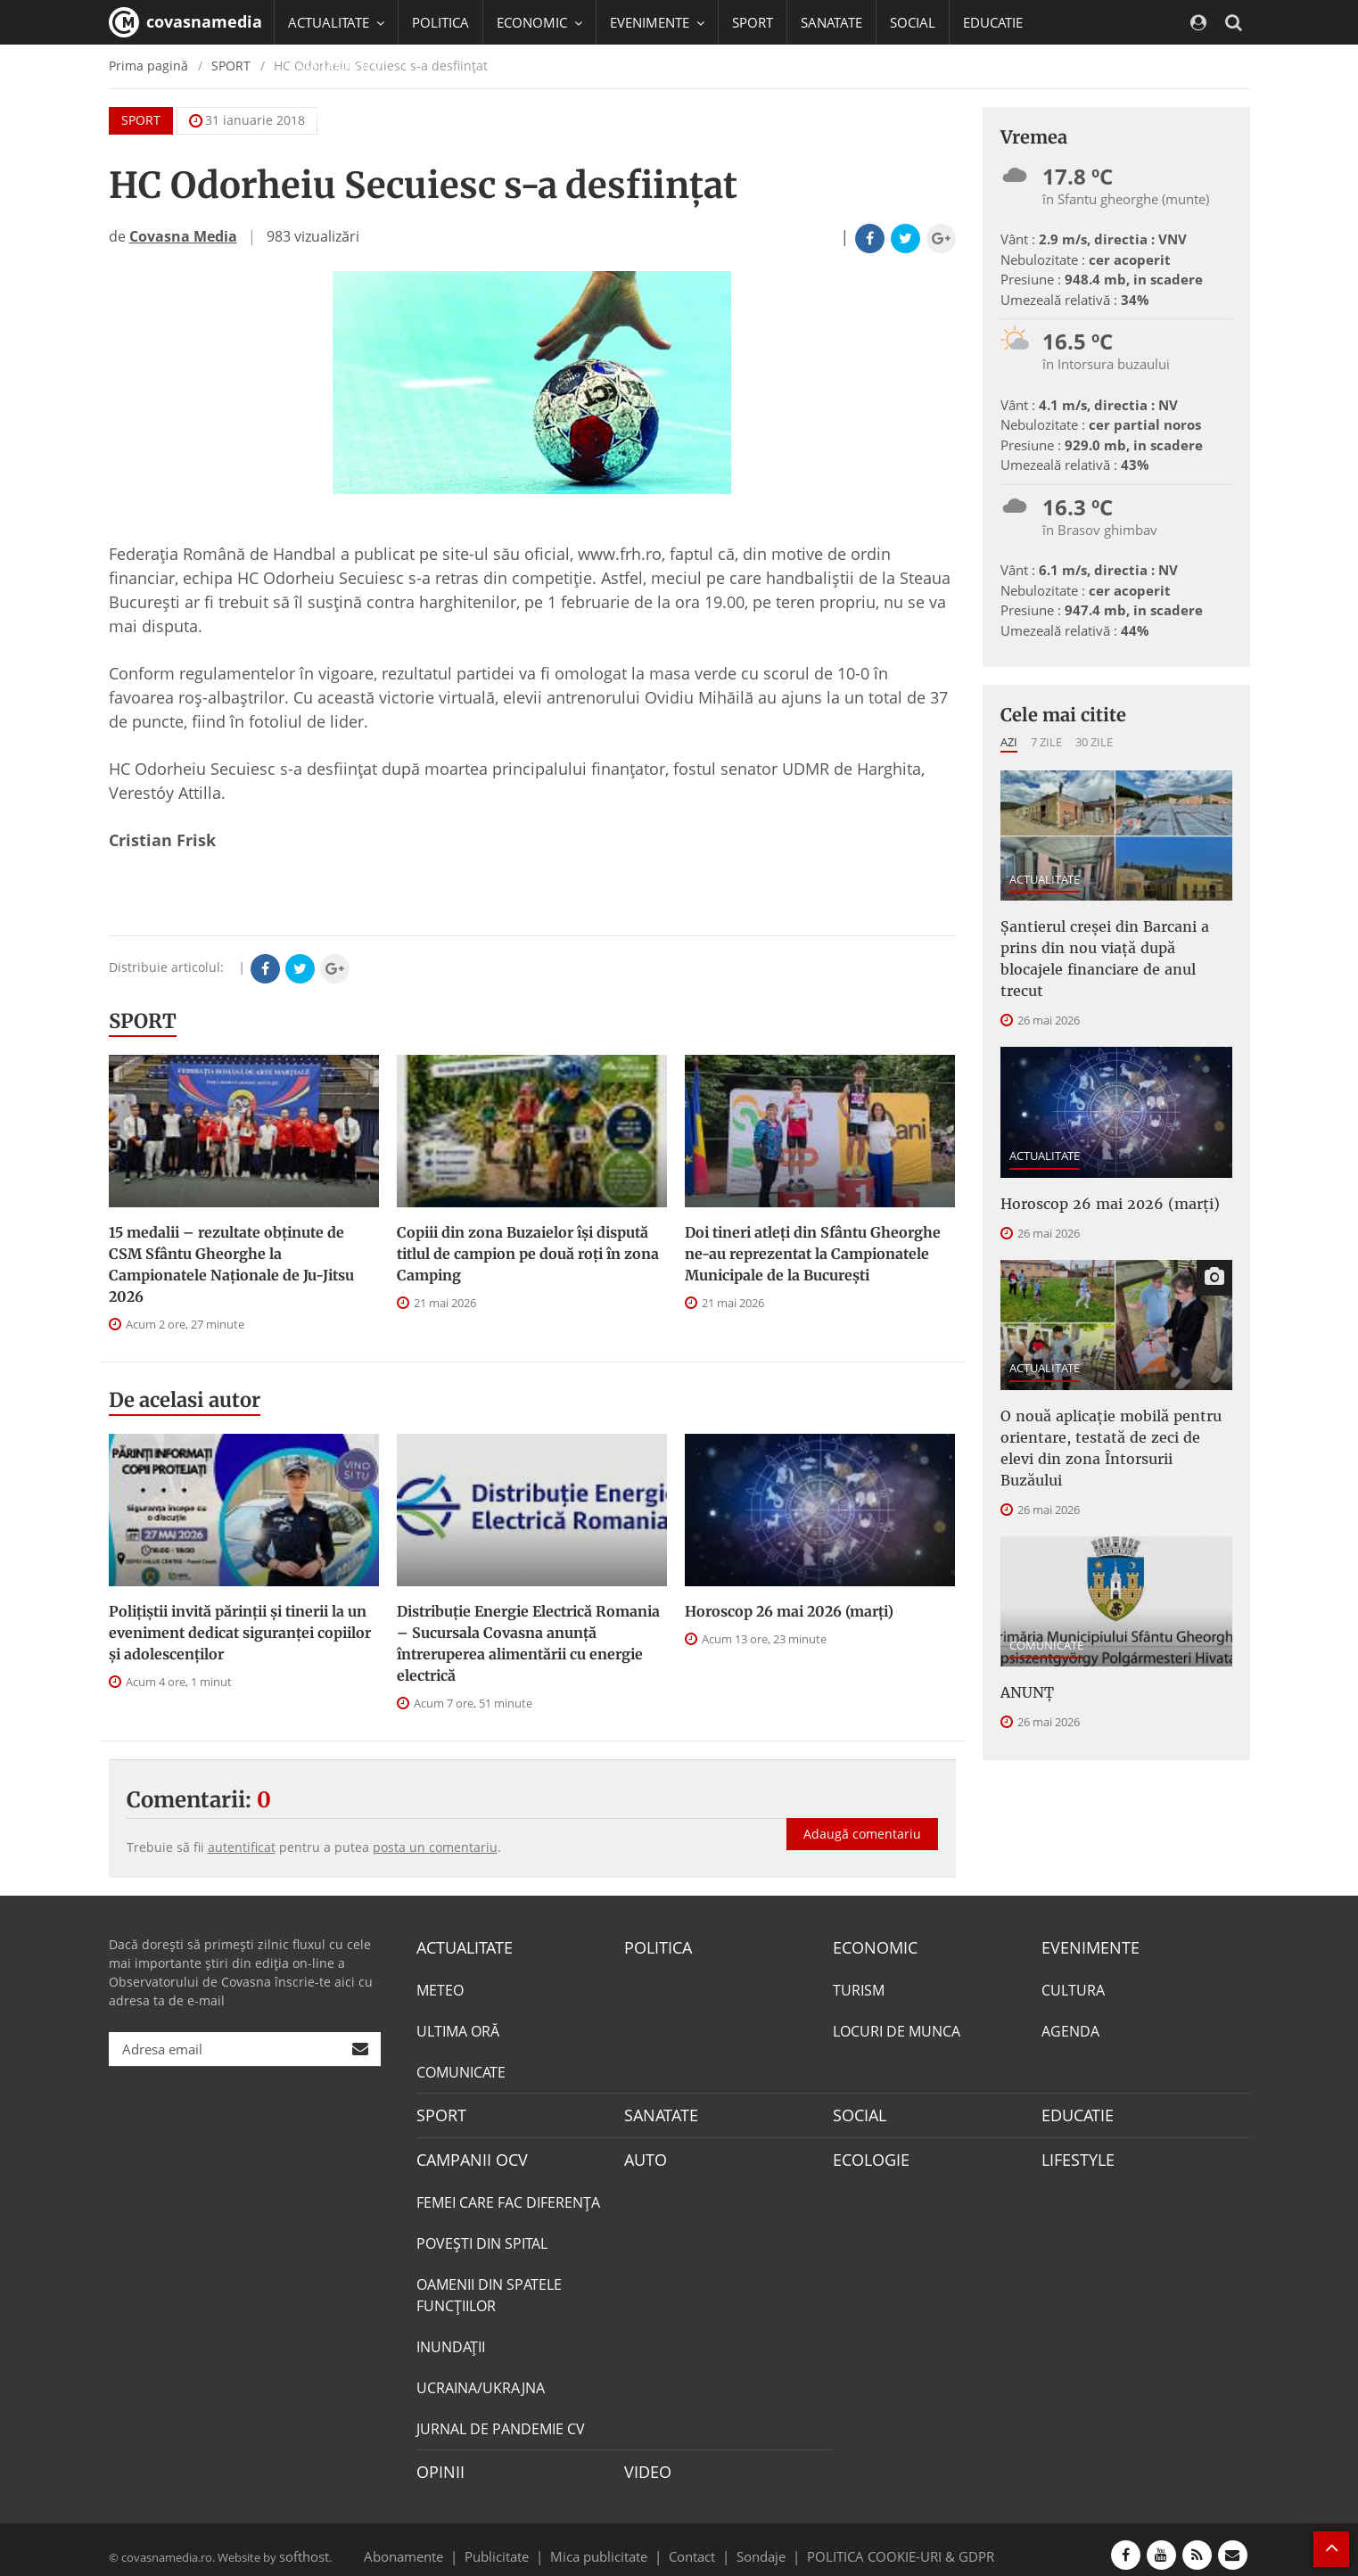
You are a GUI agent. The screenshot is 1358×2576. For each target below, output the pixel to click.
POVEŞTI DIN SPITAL (481, 2235)
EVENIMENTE (1084, 1946)
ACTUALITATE (1044, 879)
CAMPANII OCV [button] (342, 67)
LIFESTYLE (1074, 2153)
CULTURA (1073, 1987)
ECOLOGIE (867, 2153)
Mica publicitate (609, 2544)
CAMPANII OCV (465, 2153)
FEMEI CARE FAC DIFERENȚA (508, 2194)
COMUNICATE (1046, 1577)
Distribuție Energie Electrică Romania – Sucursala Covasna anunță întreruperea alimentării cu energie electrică (528, 1643)
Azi (1008, 742)
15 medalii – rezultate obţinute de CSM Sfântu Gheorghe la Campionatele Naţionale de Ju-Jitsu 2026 (231, 1264)
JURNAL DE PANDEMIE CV (500, 2421)
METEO (440, 1987)
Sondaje (755, 2544)
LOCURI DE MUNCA (896, 2028)
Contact (692, 2544)
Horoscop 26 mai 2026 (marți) (789, 1611)
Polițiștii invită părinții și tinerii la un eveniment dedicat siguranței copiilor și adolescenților (240, 1632)
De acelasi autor (184, 1399)
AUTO (643, 2153)
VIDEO (645, 2463)
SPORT (752, 22)
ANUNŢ (1023, 1623)
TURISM (859, 1987)
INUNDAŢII (450, 2339)
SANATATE (831, 22)
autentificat (242, 1847)
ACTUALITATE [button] (336, 22)
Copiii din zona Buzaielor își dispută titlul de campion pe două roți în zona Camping (528, 1253)
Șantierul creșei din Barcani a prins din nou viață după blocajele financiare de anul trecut (1109, 942)
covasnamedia (185, 22)
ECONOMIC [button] (539, 22)
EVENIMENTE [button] (657, 22)
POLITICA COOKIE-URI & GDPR (877, 2544)
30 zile (1094, 742)
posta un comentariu (435, 1847)
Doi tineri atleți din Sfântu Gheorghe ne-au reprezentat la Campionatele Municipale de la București (813, 1253)
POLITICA (440, 22)
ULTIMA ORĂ (457, 2028)
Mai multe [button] (327, 111)
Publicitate (518, 2544)
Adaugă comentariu (862, 1814)
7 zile (1046, 742)
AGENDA (1070, 2028)
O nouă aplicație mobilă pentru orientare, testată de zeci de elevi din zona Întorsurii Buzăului (1104, 1396)
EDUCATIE (993, 22)
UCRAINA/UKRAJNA (480, 2380)
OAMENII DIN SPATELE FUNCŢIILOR (489, 2287)
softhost (301, 2544)
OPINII (436, 2463)
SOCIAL (912, 22)
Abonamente (435, 2544)
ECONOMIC (870, 1946)
